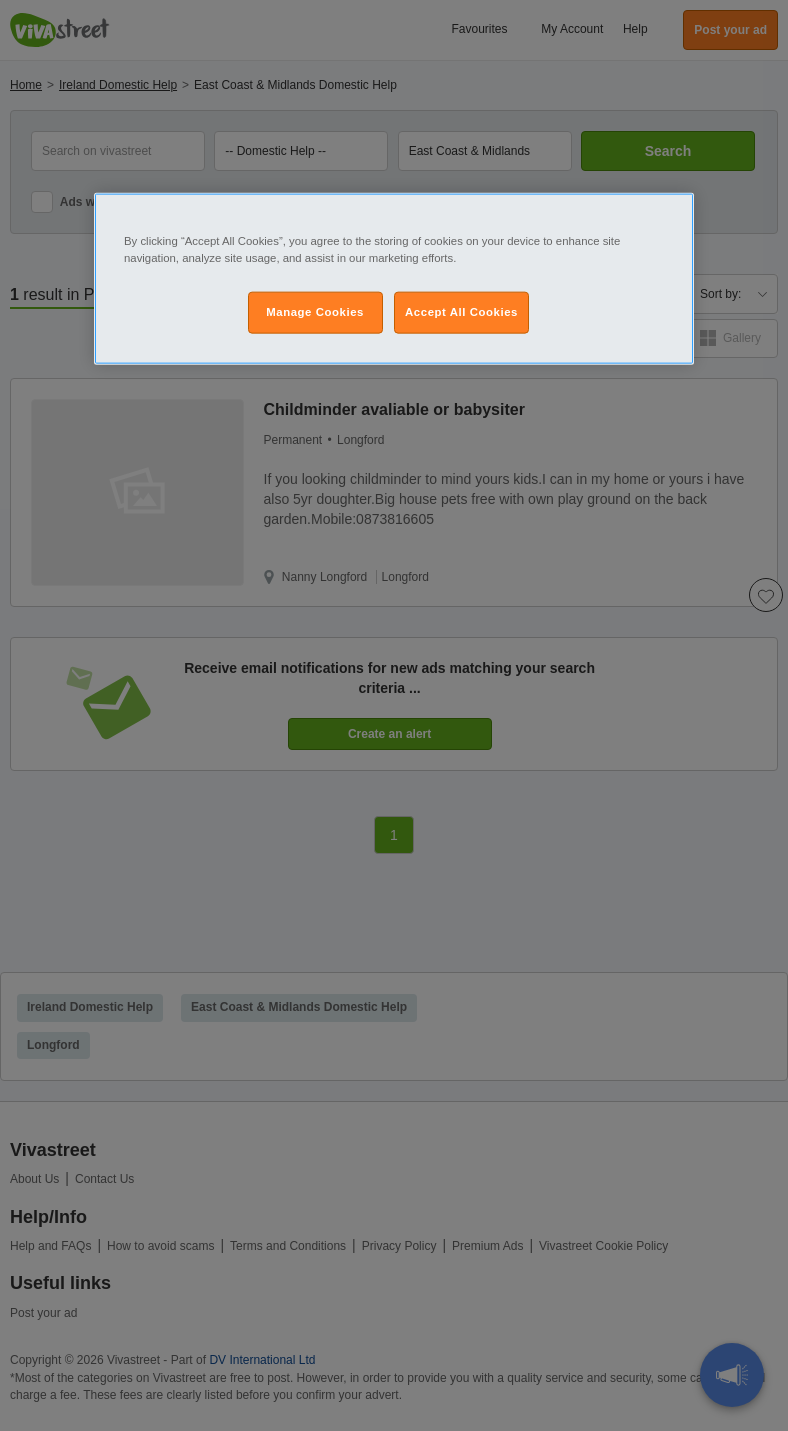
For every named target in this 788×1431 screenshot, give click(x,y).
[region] (394, 278)
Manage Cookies (315, 311)
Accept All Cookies (461, 311)
